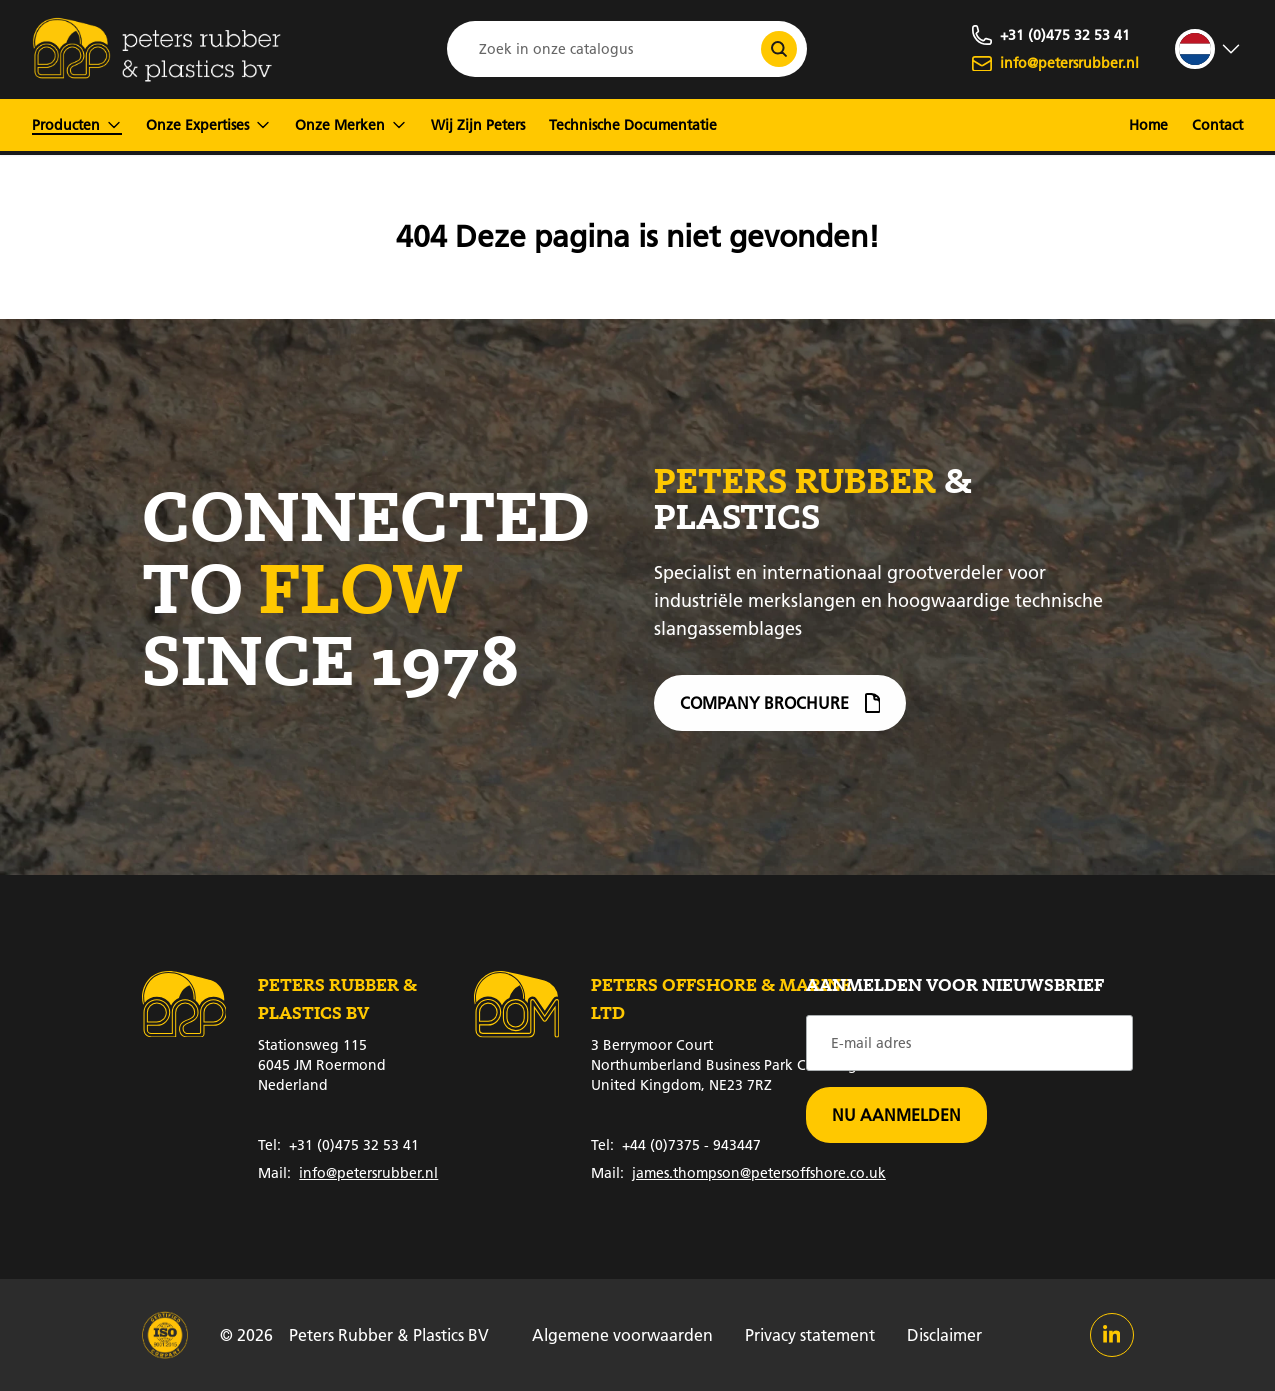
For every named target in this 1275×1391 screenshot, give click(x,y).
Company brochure (780, 711)
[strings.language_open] (1209, 49)
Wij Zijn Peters (478, 125)
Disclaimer (944, 1334)
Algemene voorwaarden (622, 1334)
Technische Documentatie (633, 125)
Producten (77, 125)
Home (1148, 125)
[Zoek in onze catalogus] (779, 49)
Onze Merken (351, 125)
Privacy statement (810, 1334)
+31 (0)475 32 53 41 (338, 1145)
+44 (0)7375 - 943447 (676, 1145)
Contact (1217, 125)
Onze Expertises (208, 125)
